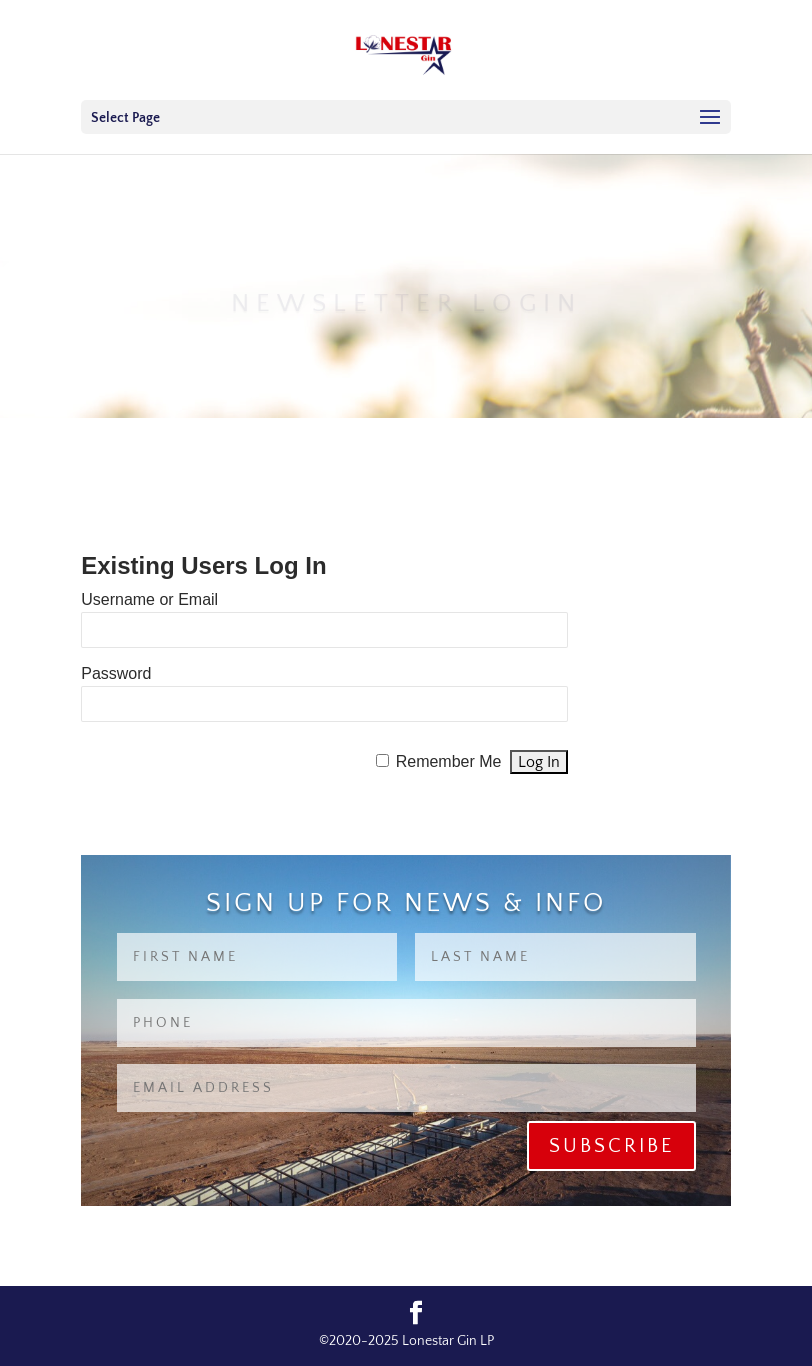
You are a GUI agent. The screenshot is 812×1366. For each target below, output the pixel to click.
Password (116, 673)
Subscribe (611, 1146)
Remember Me (449, 761)
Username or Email (149, 599)
